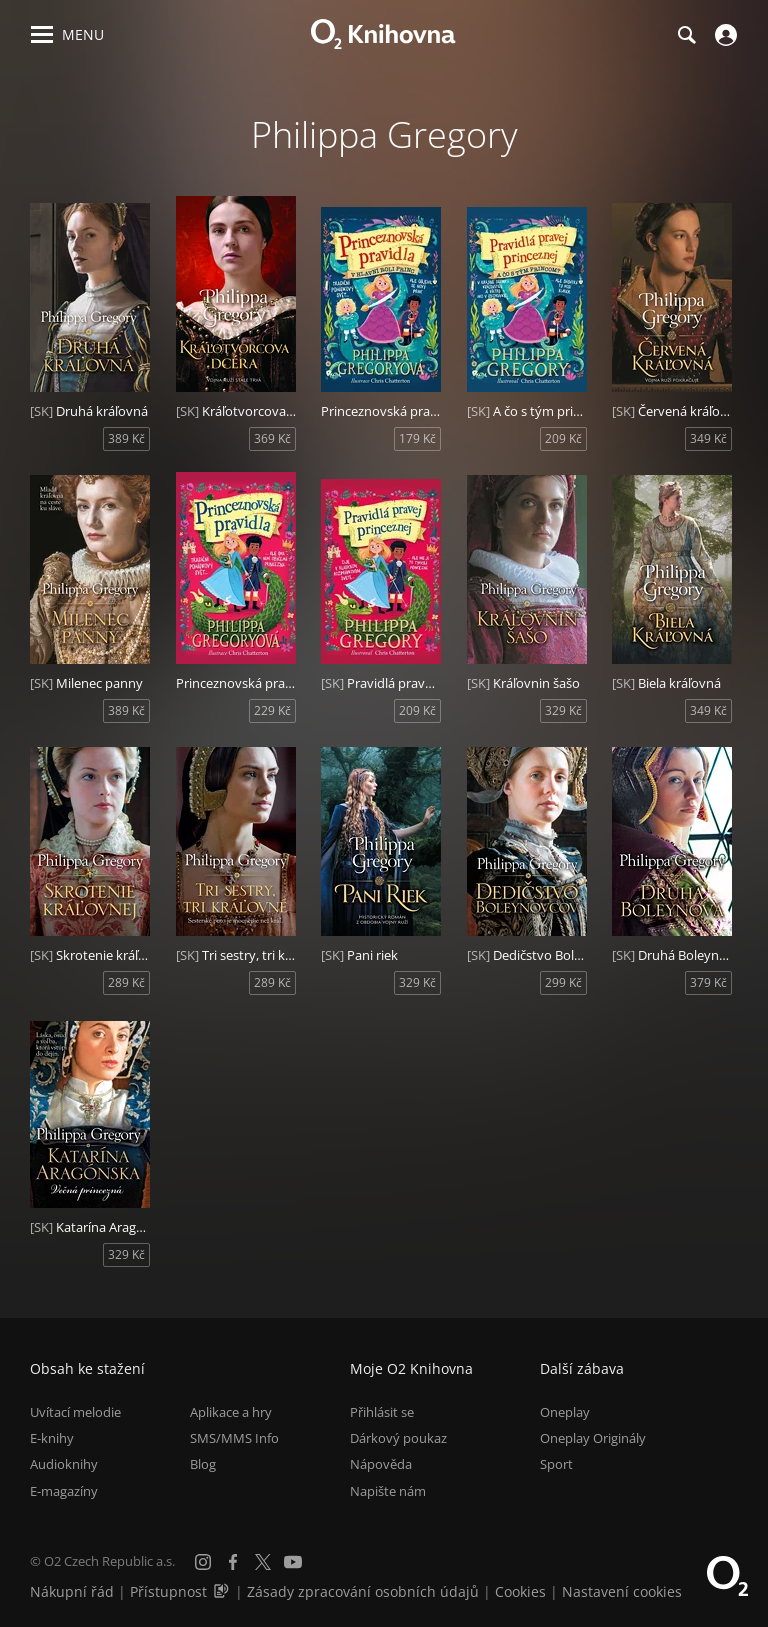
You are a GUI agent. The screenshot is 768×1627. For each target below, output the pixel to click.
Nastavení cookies (622, 1591)
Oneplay (565, 1412)
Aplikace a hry (231, 1412)
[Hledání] (686, 35)
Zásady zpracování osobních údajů (363, 1591)
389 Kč (126, 438)
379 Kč (708, 982)
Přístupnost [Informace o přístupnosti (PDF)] (168, 1591)
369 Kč (272, 438)
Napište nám (388, 1491)
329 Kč (563, 710)
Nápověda (381, 1464)
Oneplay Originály (593, 1438)
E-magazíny (64, 1491)
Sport (556, 1464)
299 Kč (563, 982)
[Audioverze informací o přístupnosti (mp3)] (223, 1591)
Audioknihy (64, 1464)
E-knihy (52, 1438)
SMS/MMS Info (234, 1438)
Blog (203, 1464)
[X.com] (263, 1562)
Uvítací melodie (75, 1412)
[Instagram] (203, 1562)
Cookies (520, 1591)
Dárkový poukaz (398, 1438)
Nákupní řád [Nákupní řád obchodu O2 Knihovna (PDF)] (72, 1591)
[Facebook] (233, 1562)
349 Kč (708, 438)
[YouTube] (293, 1562)
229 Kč (272, 710)
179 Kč (417, 438)
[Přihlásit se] (723, 35)
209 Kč (563, 438)
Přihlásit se (382, 1412)
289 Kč (126, 982)
